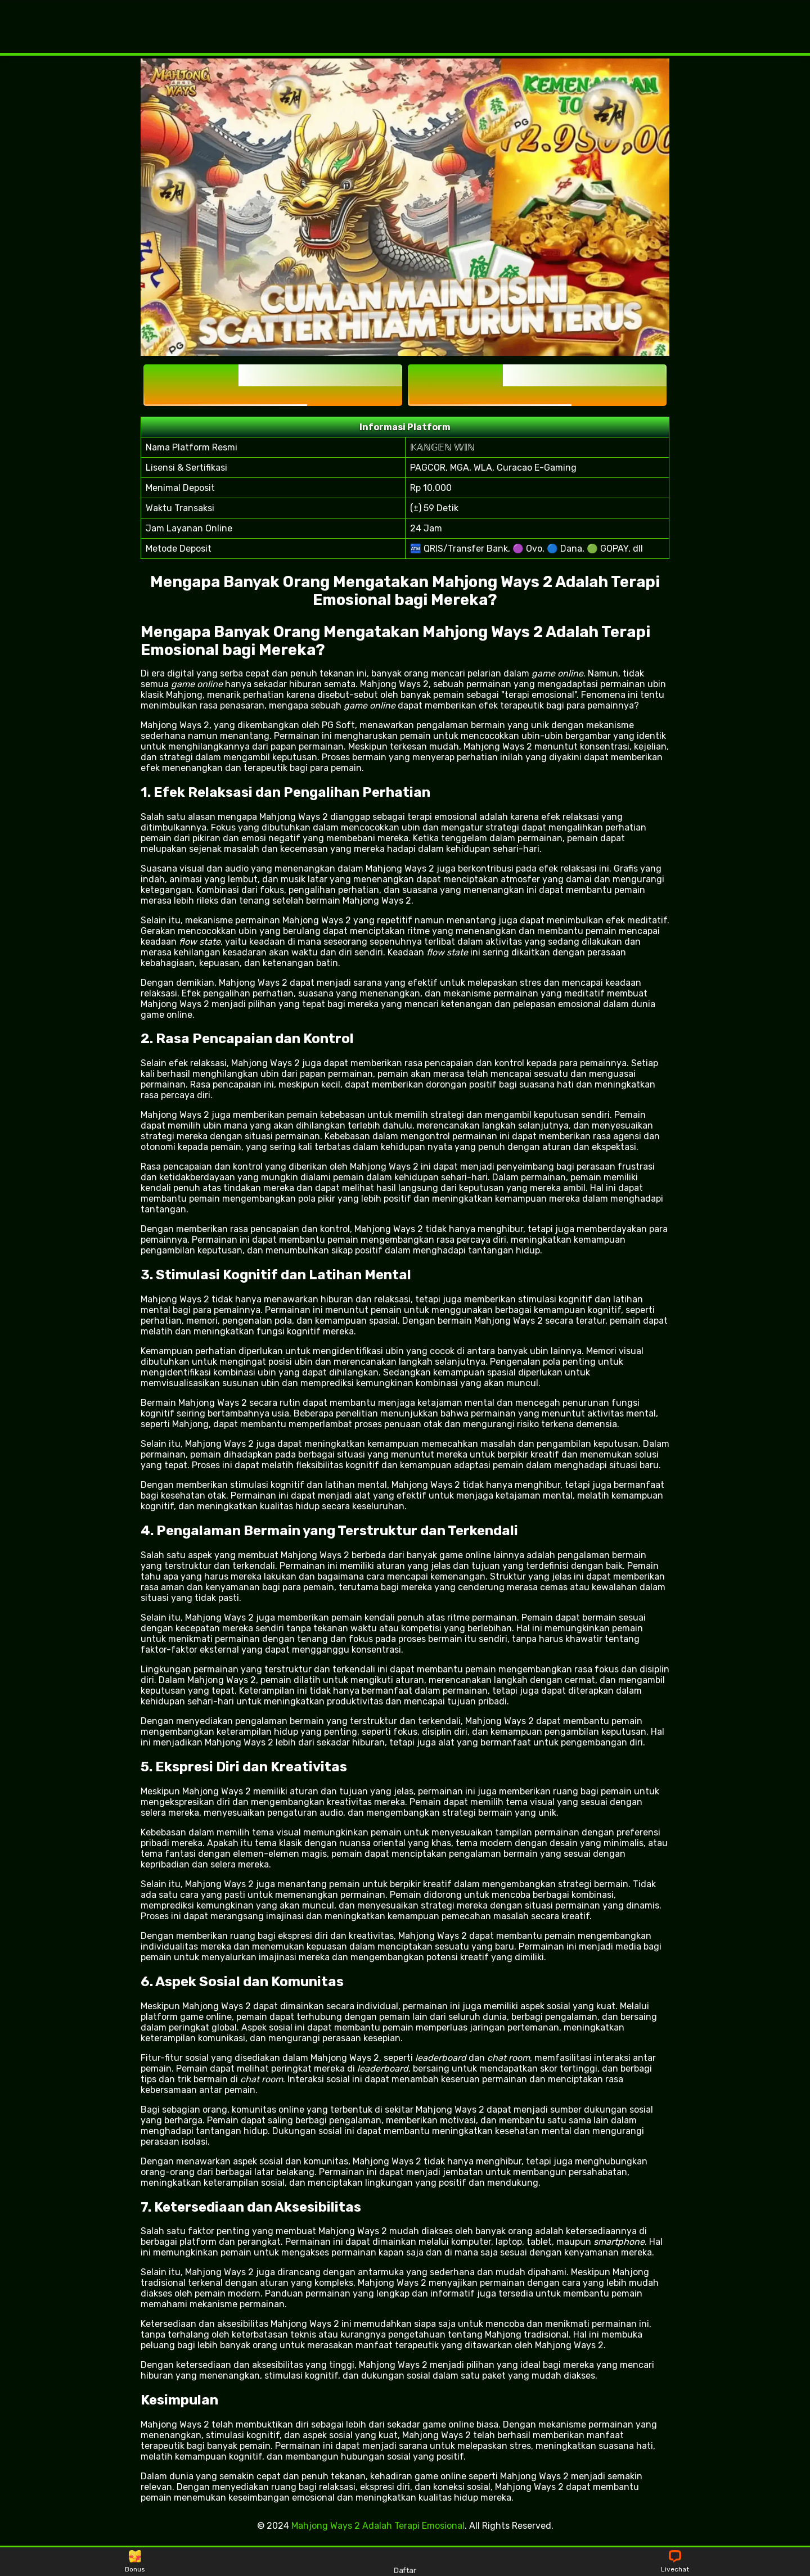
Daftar (405, 2561)
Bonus (135, 2562)
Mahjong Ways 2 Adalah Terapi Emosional (378, 2525)
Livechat (675, 2562)
